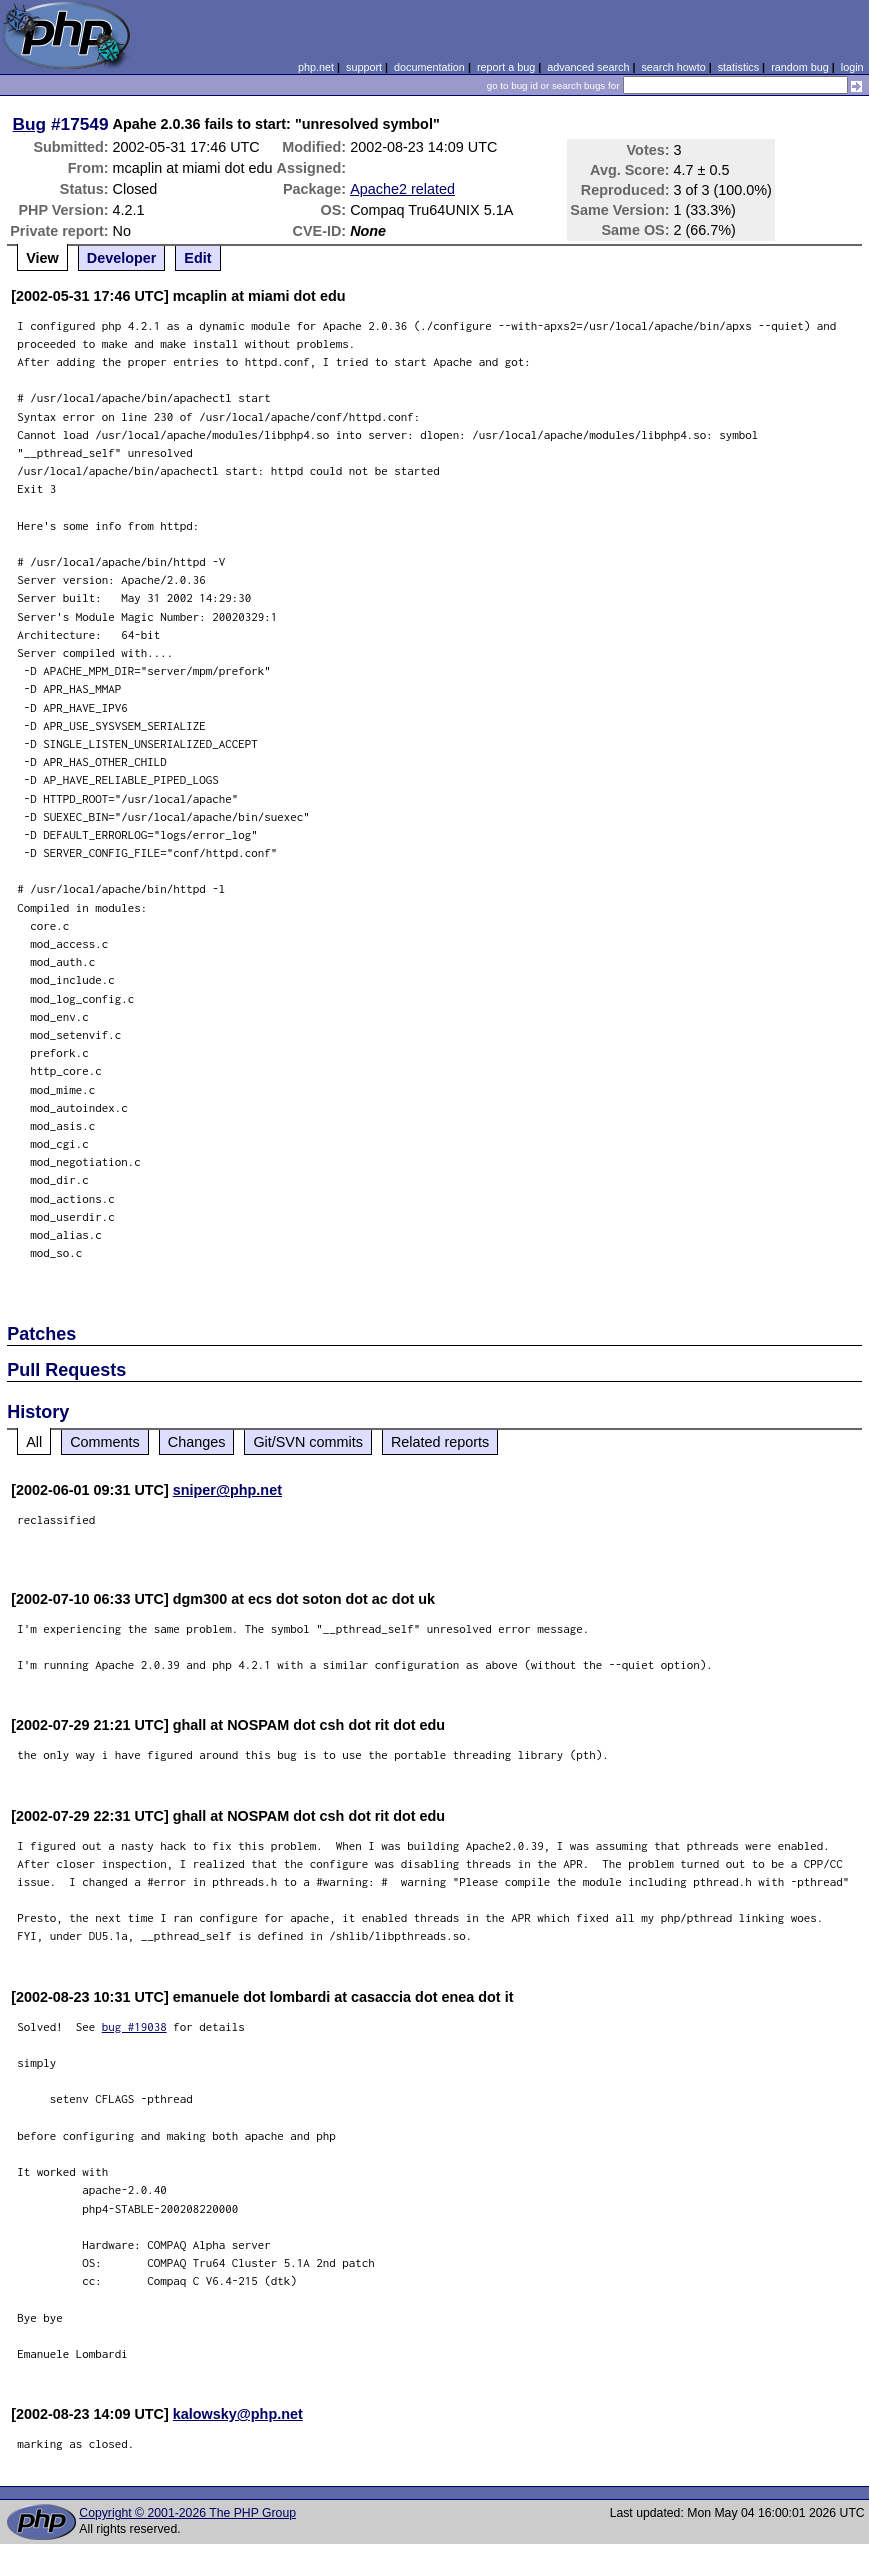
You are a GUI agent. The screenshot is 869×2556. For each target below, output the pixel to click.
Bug (30, 124)
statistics (738, 67)
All (34, 1442)
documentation (429, 67)
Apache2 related (402, 189)
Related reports (440, 1442)
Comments (105, 1442)
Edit (197, 258)
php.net (316, 67)
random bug (800, 67)
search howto (673, 67)
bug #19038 (134, 2026)
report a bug (506, 67)
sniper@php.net (227, 1490)
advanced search (588, 67)
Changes (197, 1442)
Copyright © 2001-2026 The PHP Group (187, 2513)
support (364, 67)
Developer (122, 258)
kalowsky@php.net (238, 2414)
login (852, 67)
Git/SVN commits (308, 1442)
